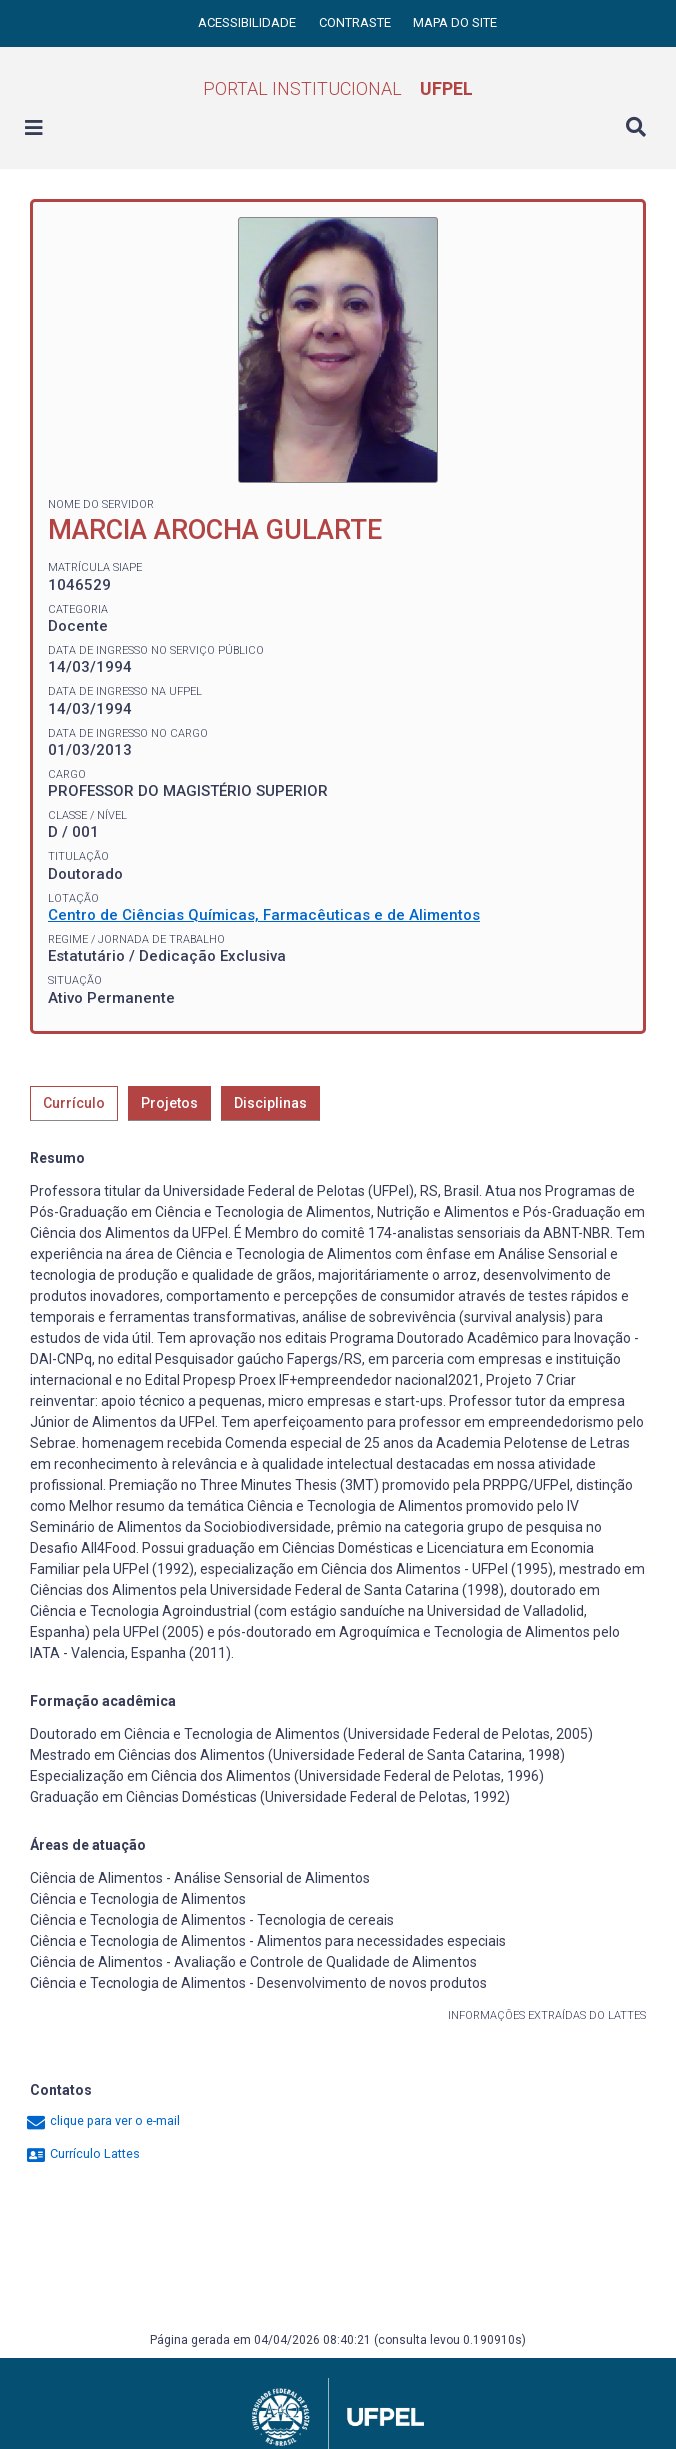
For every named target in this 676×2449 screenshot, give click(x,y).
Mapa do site (455, 22)
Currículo (74, 1103)
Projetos (169, 1103)
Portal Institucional (338, 88)
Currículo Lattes (82, 2153)
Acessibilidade (248, 22)
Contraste (356, 22)
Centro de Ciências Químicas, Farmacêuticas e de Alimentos (264, 915)
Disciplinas (270, 1103)
